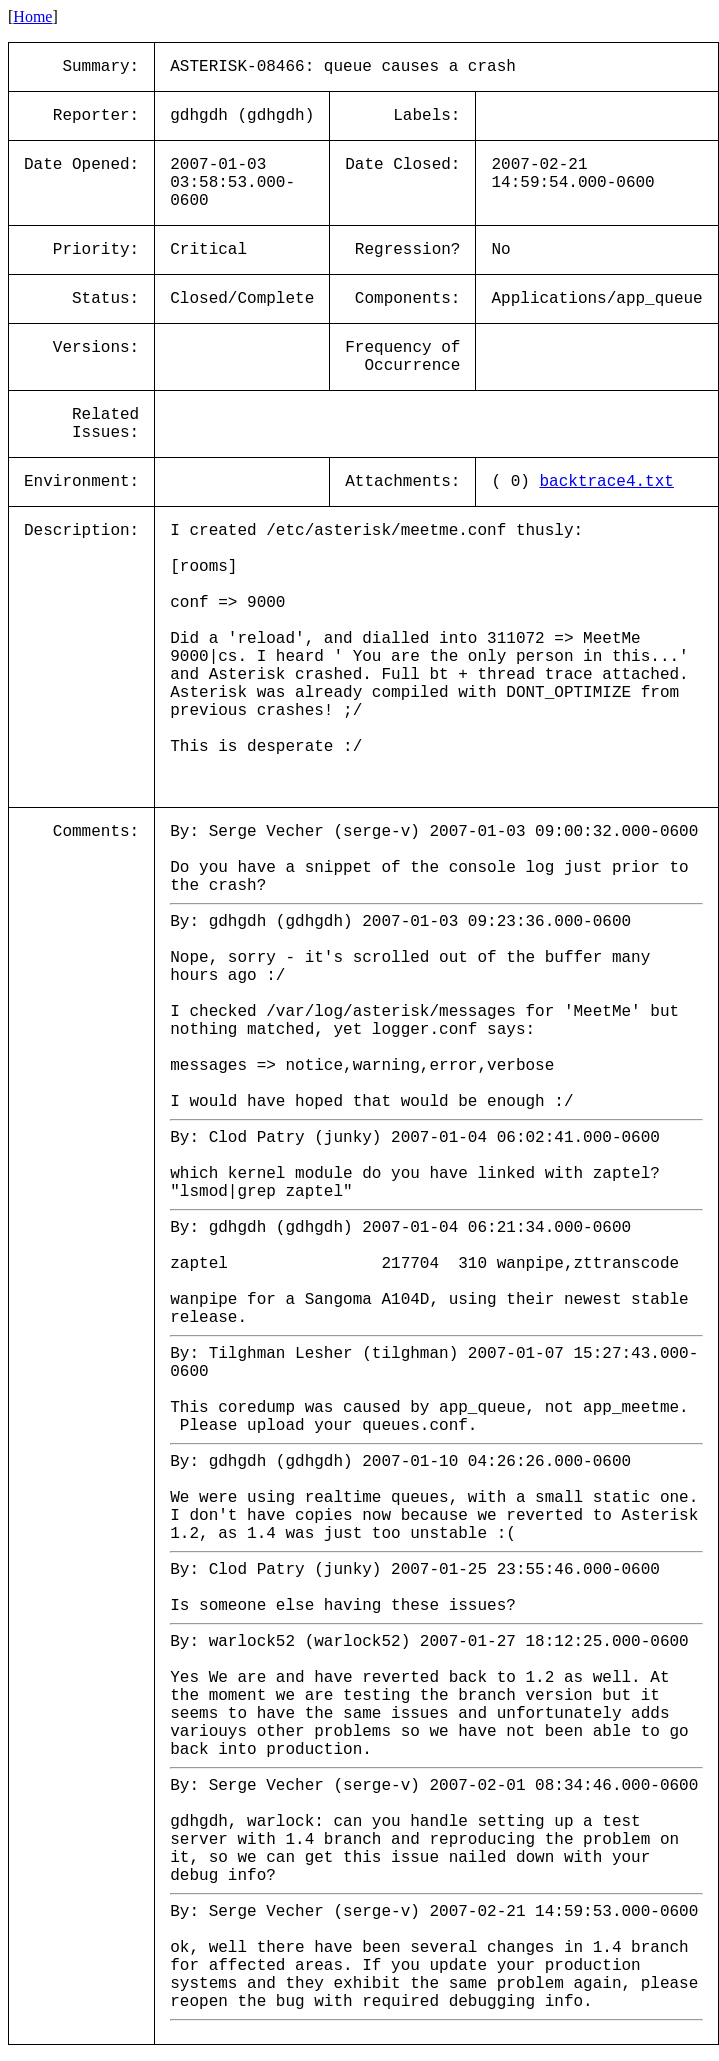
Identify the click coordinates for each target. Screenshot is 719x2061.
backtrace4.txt (606, 482)
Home (32, 16)
